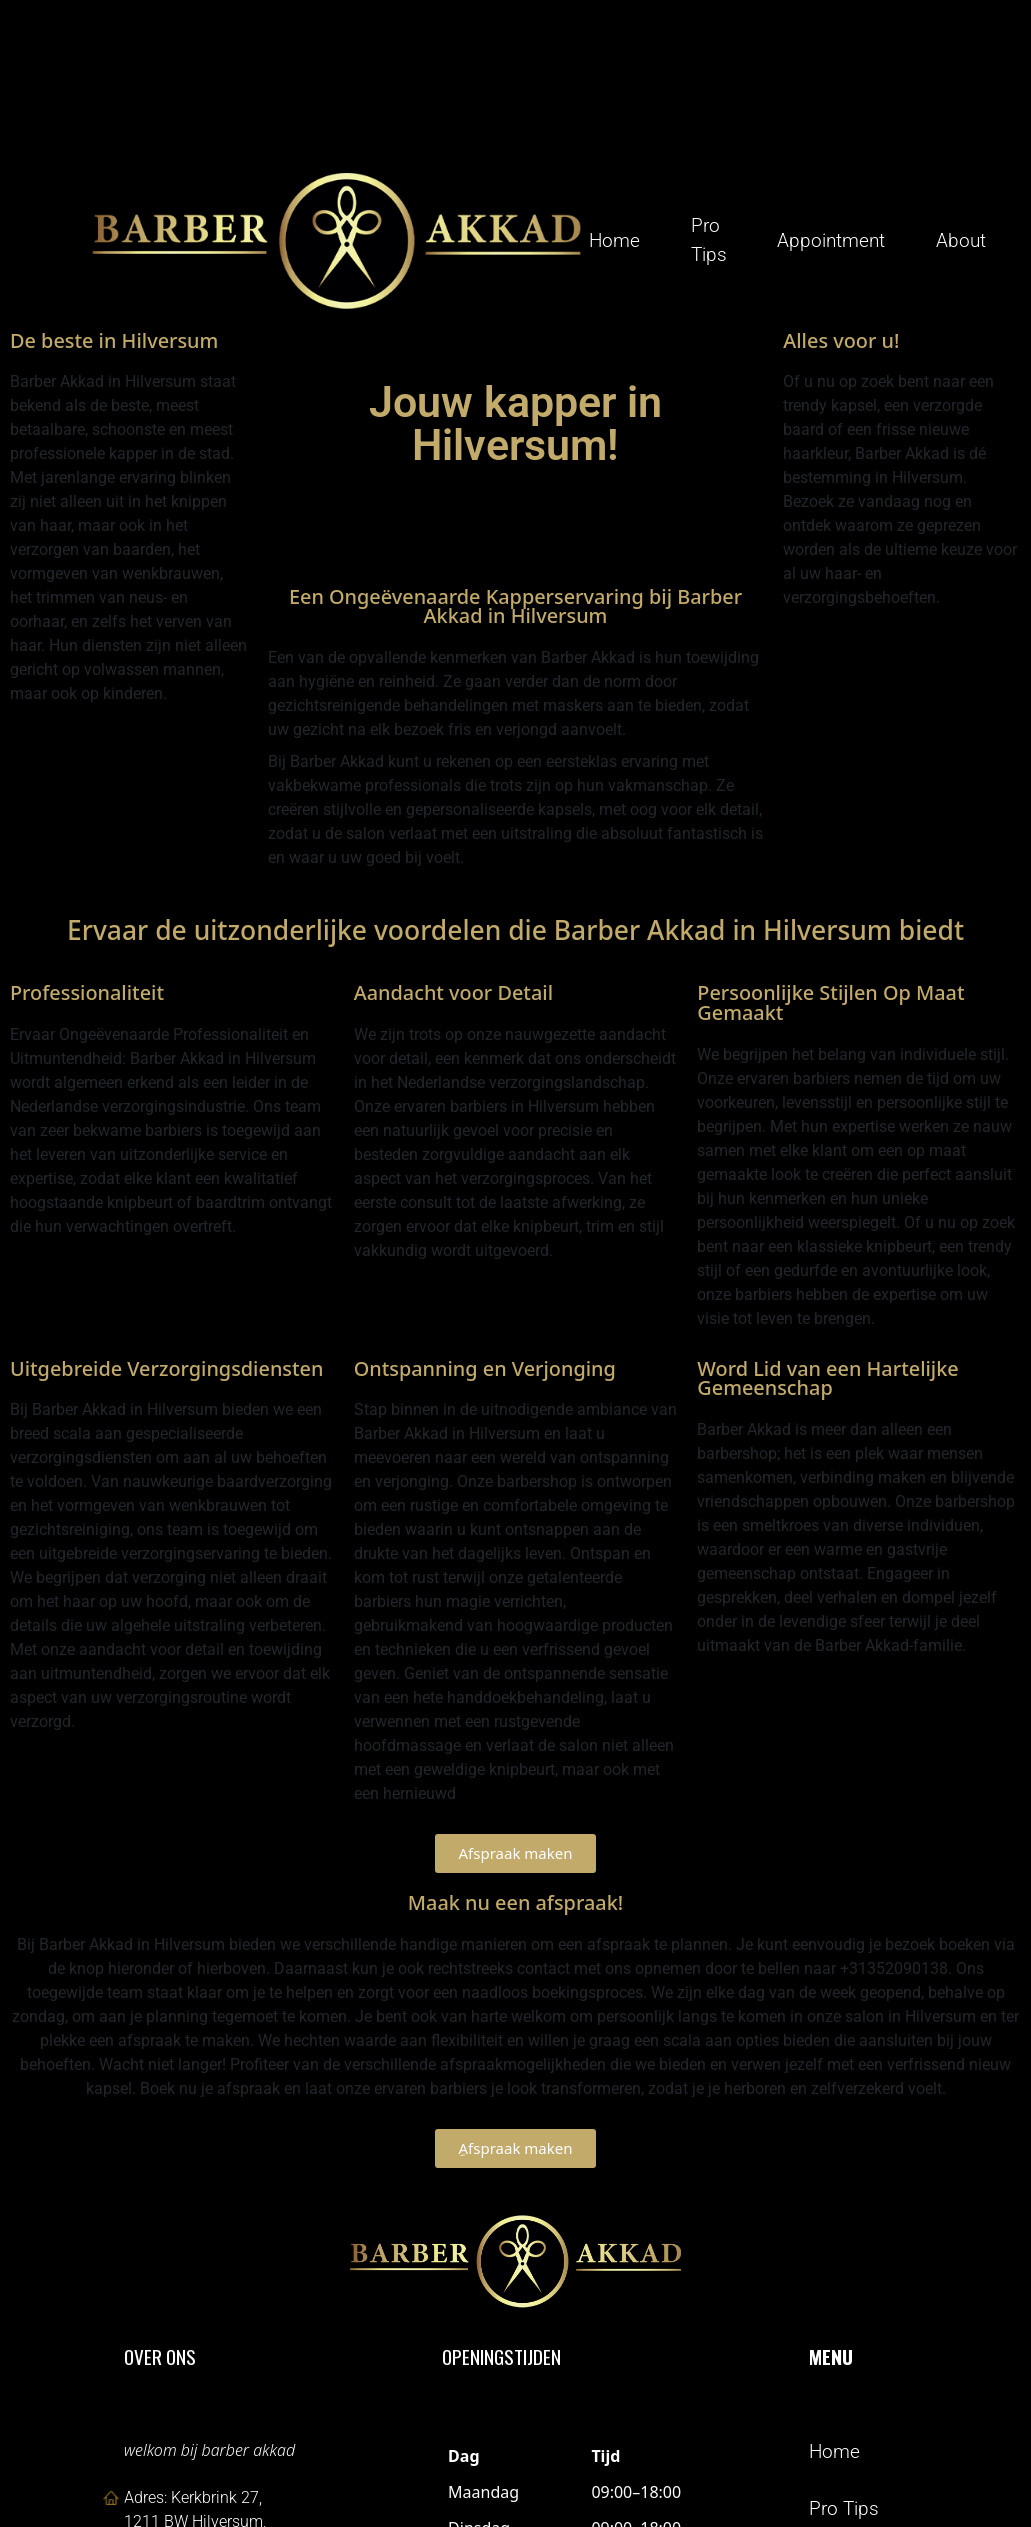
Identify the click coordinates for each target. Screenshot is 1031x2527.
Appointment (831, 239)
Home (614, 239)
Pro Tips (709, 239)
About (961, 239)
